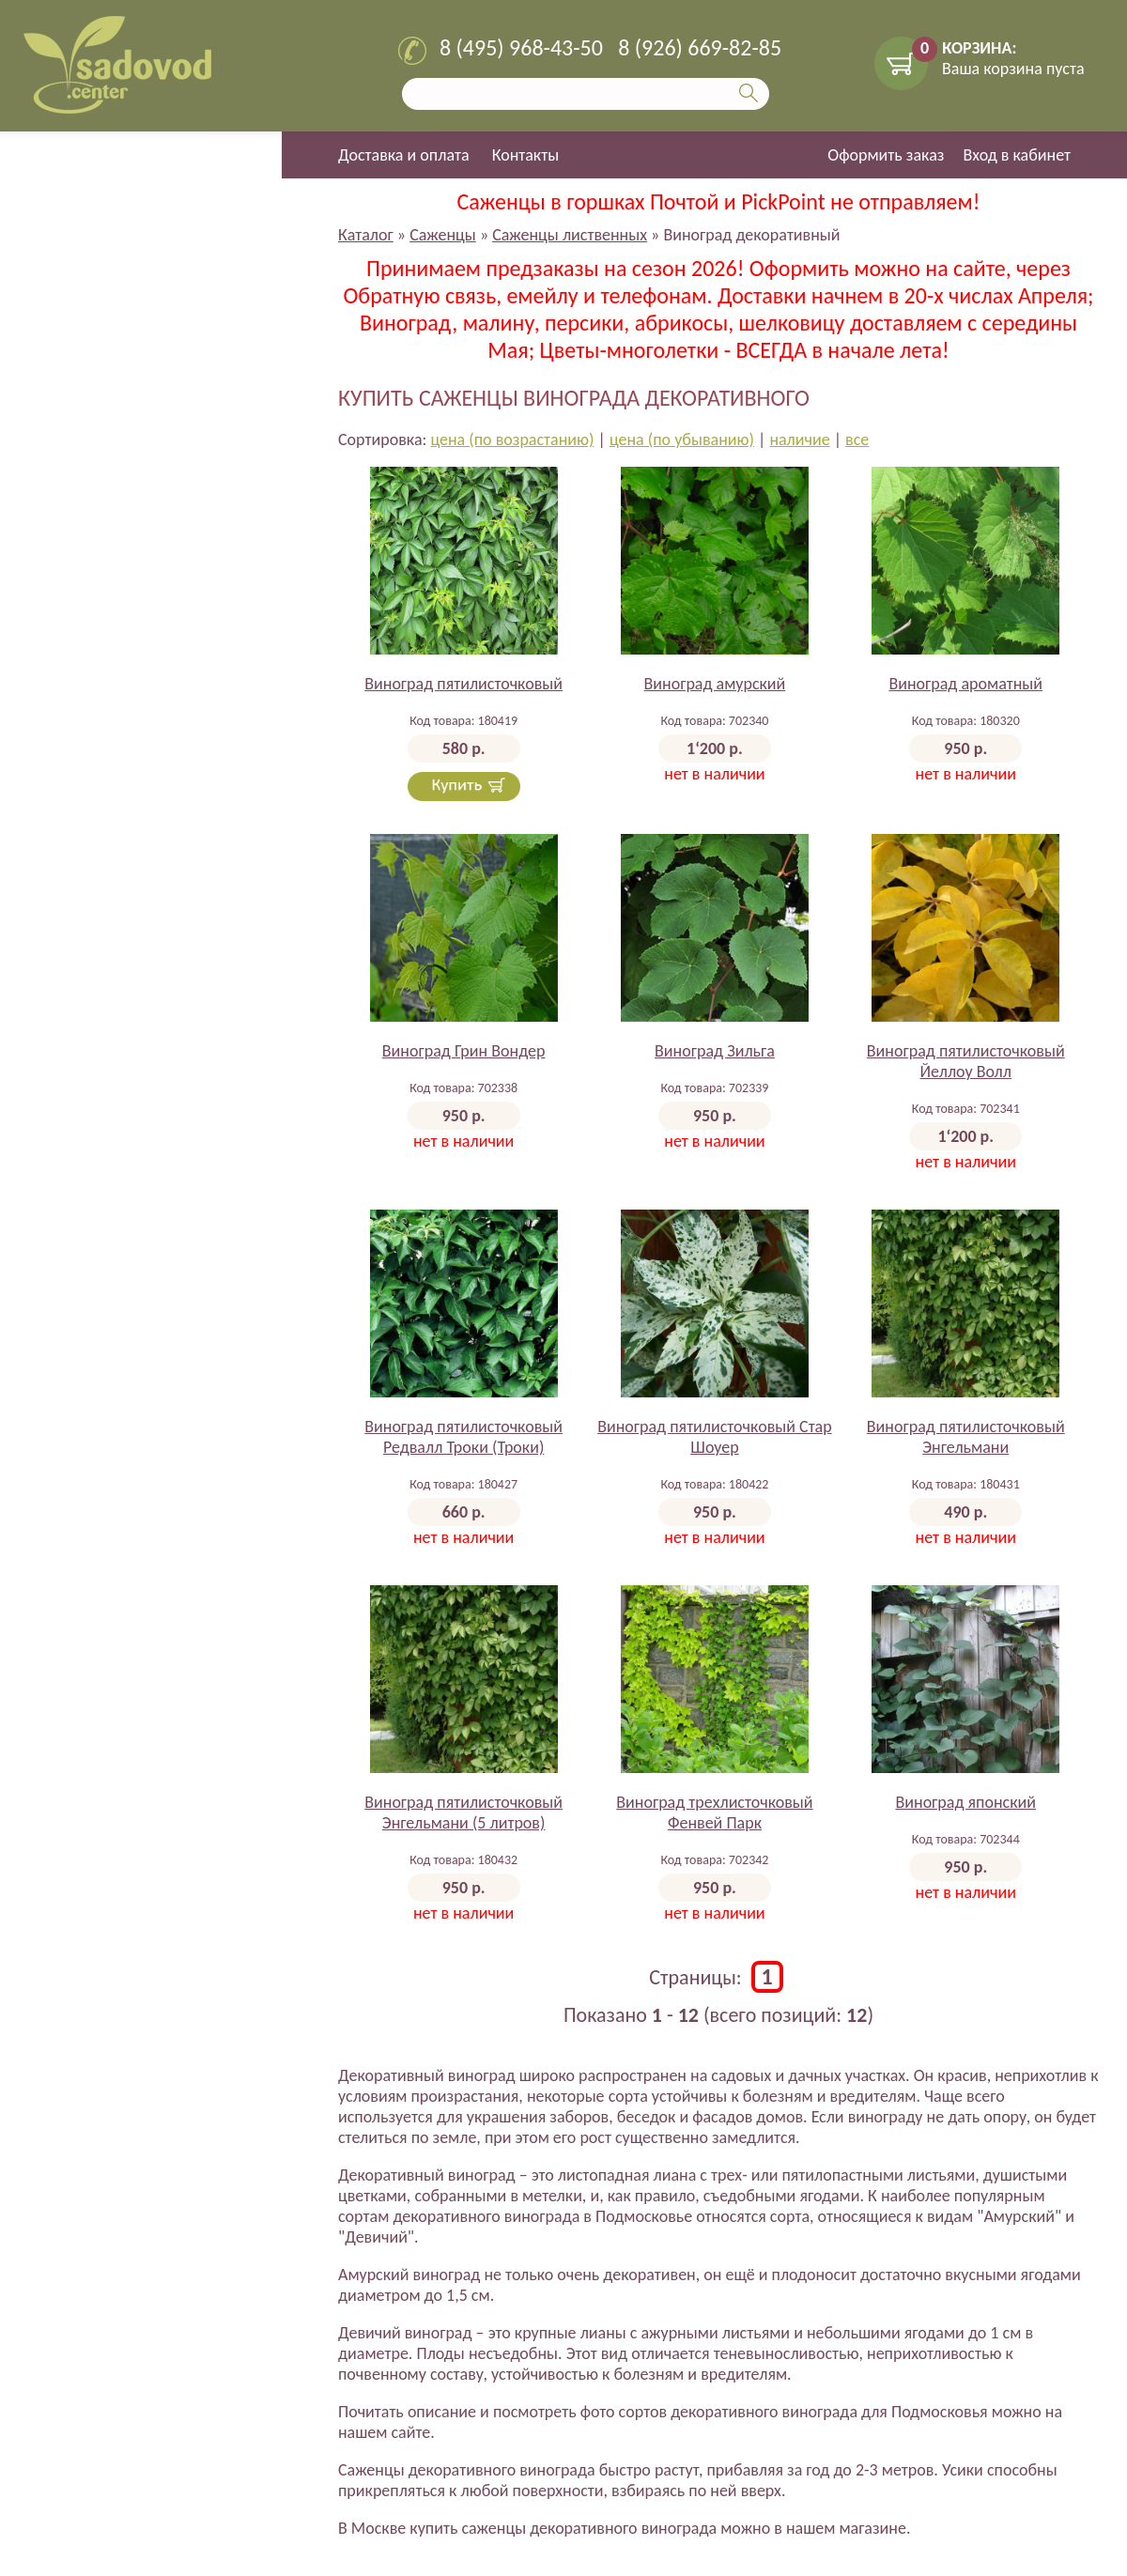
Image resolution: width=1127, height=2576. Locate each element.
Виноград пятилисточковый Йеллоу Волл (966, 1061)
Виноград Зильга (715, 1051)
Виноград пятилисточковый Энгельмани (966, 1437)
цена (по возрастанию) (512, 439)
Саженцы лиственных (569, 234)
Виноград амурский (715, 683)
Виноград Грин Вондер (464, 1051)
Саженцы (442, 234)
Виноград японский (965, 1802)
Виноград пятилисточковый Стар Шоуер (714, 1437)
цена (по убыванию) (682, 439)
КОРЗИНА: (979, 48)
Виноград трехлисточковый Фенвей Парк (714, 1812)
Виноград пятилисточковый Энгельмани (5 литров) (463, 1812)
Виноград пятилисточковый (463, 683)
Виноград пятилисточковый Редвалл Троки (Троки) (463, 1437)
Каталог (366, 234)
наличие (799, 439)
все (857, 439)
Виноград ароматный (965, 683)
